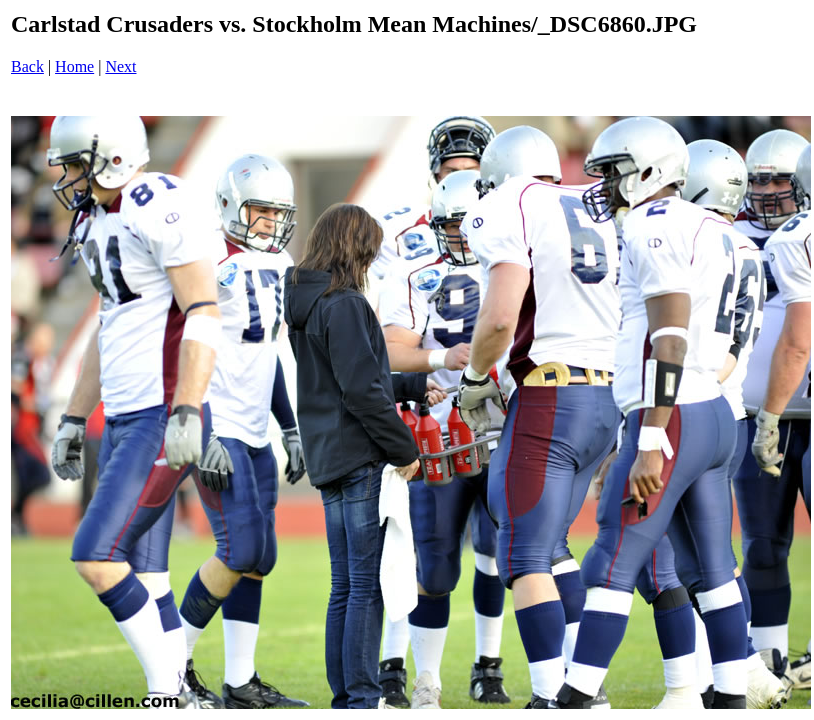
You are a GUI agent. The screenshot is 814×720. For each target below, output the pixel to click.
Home (74, 66)
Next (120, 66)
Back (27, 66)
